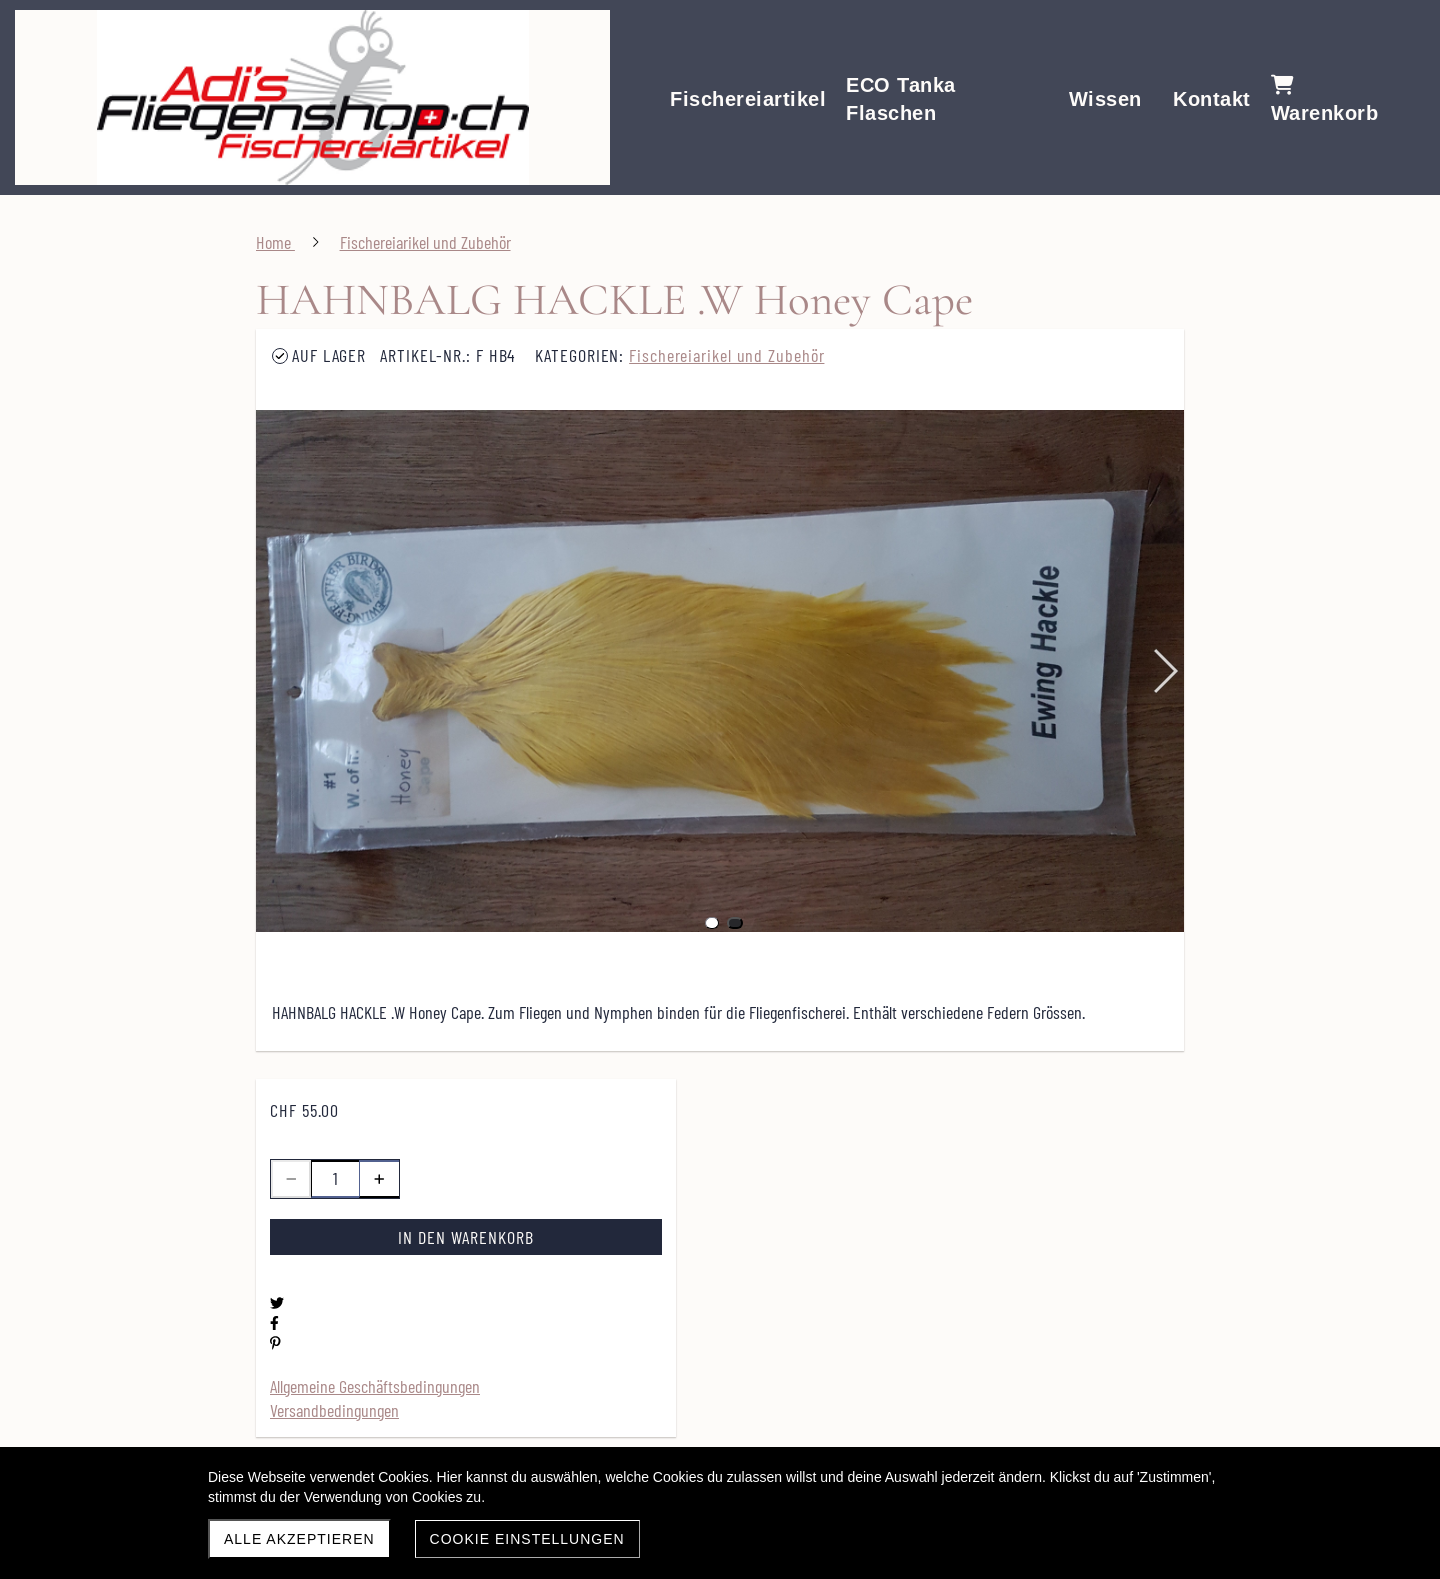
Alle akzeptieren (299, 1539)
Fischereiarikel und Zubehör (726, 355)
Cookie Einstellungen (527, 1539)
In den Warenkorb (466, 1237)
